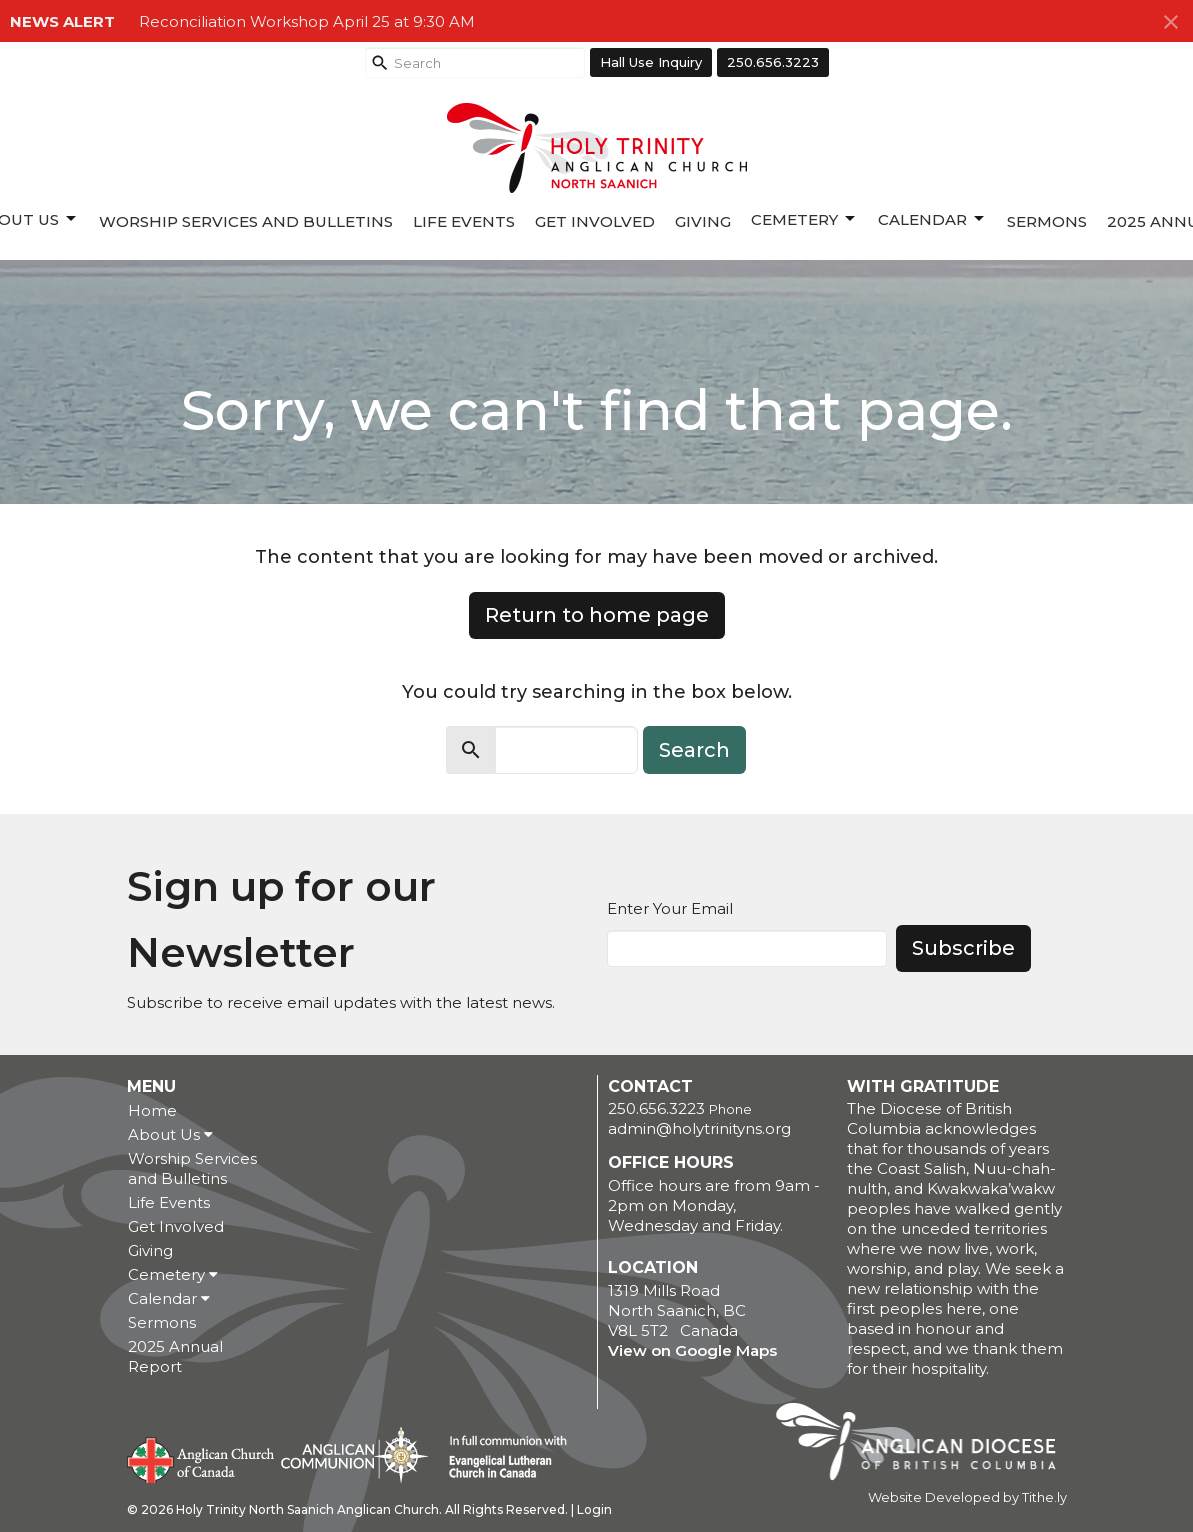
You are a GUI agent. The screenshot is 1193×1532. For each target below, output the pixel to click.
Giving (703, 221)
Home (152, 1110)
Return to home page (597, 615)
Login (594, 1509)
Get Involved (595, 221)
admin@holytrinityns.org (699, 1128)
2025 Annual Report (175, 1356)
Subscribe (963, 948)
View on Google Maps (692, 1350)
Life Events (464, 221)
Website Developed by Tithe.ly (967, 1497)
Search (694, 750)
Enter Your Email (670, 908)
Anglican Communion (354, 1454)
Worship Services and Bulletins (246, 221)
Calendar (932, 219)
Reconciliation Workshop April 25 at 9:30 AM (307, 21)
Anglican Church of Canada (201, 1458)
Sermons (1047, 221)
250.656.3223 (773, 62)
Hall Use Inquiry (651, 62)
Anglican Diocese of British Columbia (925, 1445)
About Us (170, 1134)
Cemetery (804, 219)
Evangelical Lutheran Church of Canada (500, 1458)
